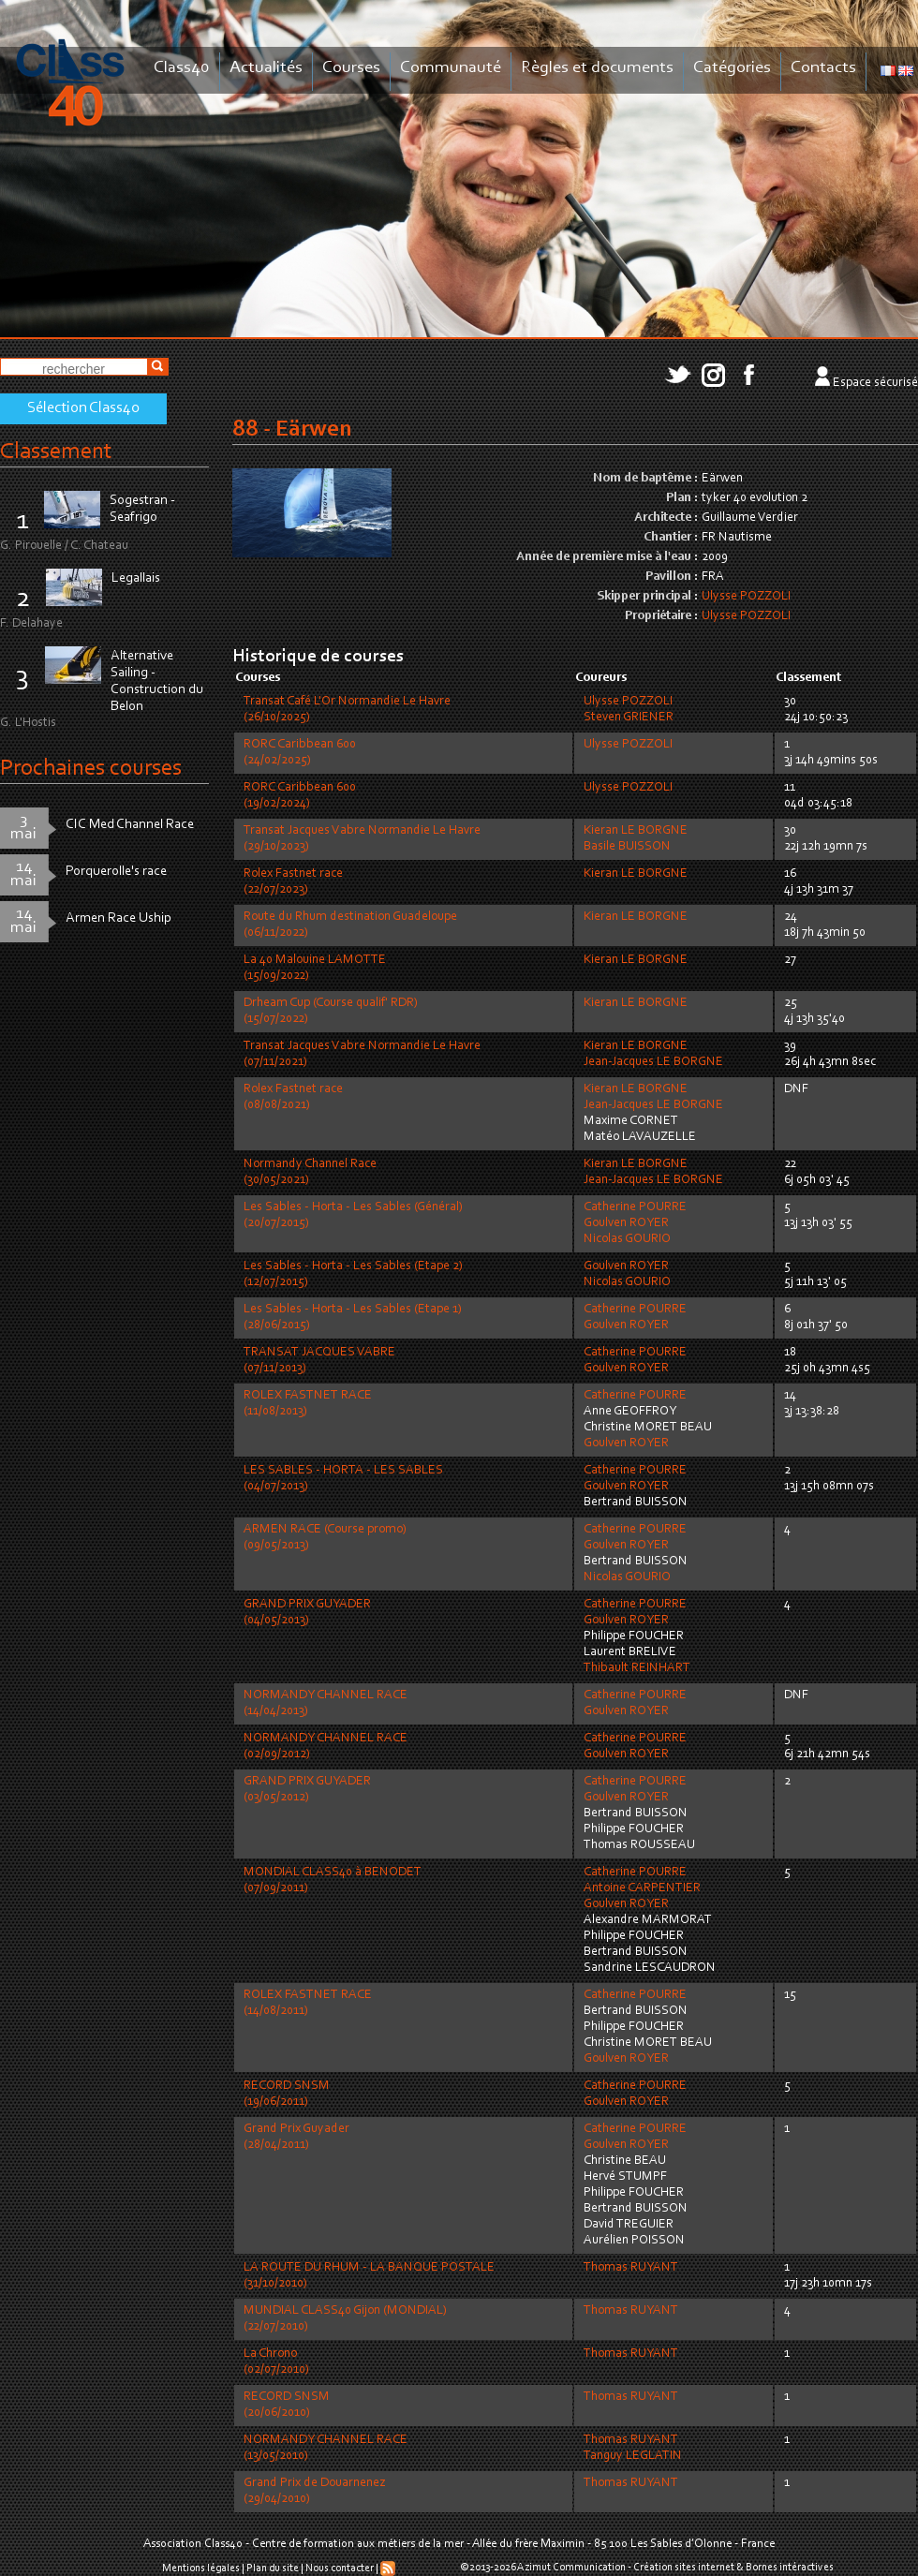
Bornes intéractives (790, 2567)
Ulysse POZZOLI (746, 596)
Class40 (182, 68)
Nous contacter (339, 2568)
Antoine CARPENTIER (642, 1888)
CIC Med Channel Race (130, 825)
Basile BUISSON (627, 846)
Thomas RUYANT (631, 2267)
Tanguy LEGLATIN (633, 2456)
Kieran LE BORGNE (636, 830)
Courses (351, 68)
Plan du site (272, 2568)
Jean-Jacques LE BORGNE (653, 1062)
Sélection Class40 (83, 408)
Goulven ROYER (626, 1223)
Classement (56, 452)
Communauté (450, 68)
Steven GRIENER (629, 717)
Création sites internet (683, 2567)
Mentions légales (201, 2568)
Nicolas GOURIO (627, 1239)
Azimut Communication (571, 2567)
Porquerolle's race (116, 872)
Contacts (823, 68)
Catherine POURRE (635, 1207)
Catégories (732, 68)
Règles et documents (597, 68)
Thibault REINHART (637, 1668)
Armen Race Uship (118, 918)
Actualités (266, 68)
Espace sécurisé (875, 383)
